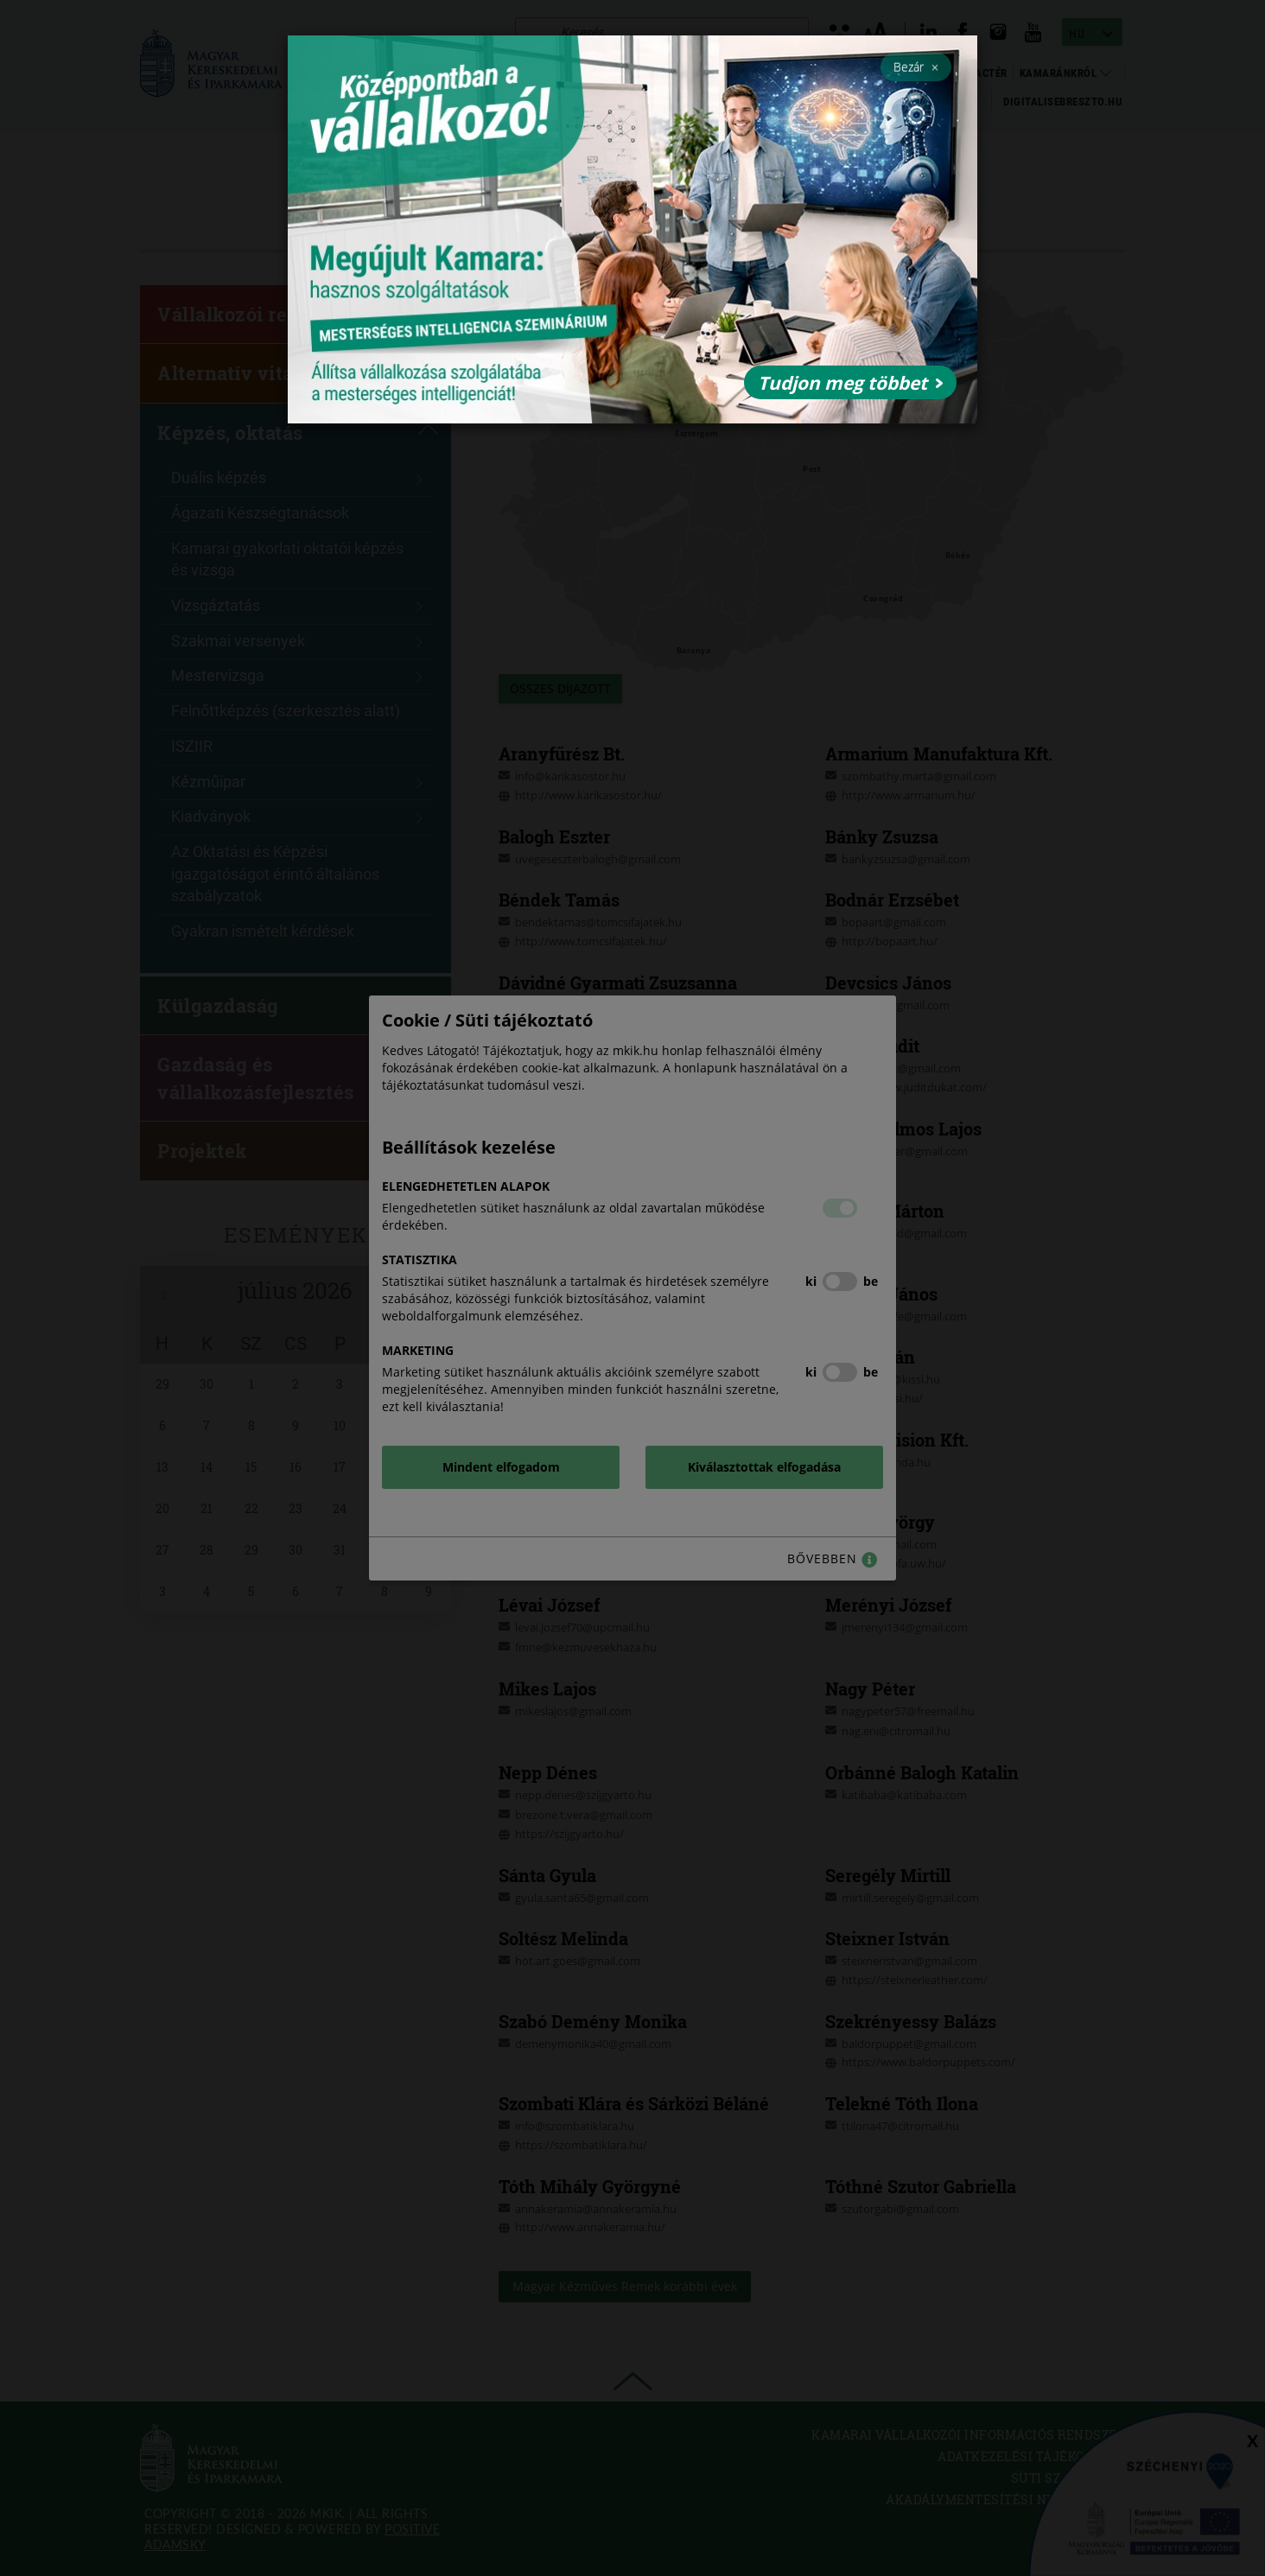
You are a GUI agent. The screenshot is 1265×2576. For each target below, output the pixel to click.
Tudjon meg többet (850, 383)
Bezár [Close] (915, 66)
